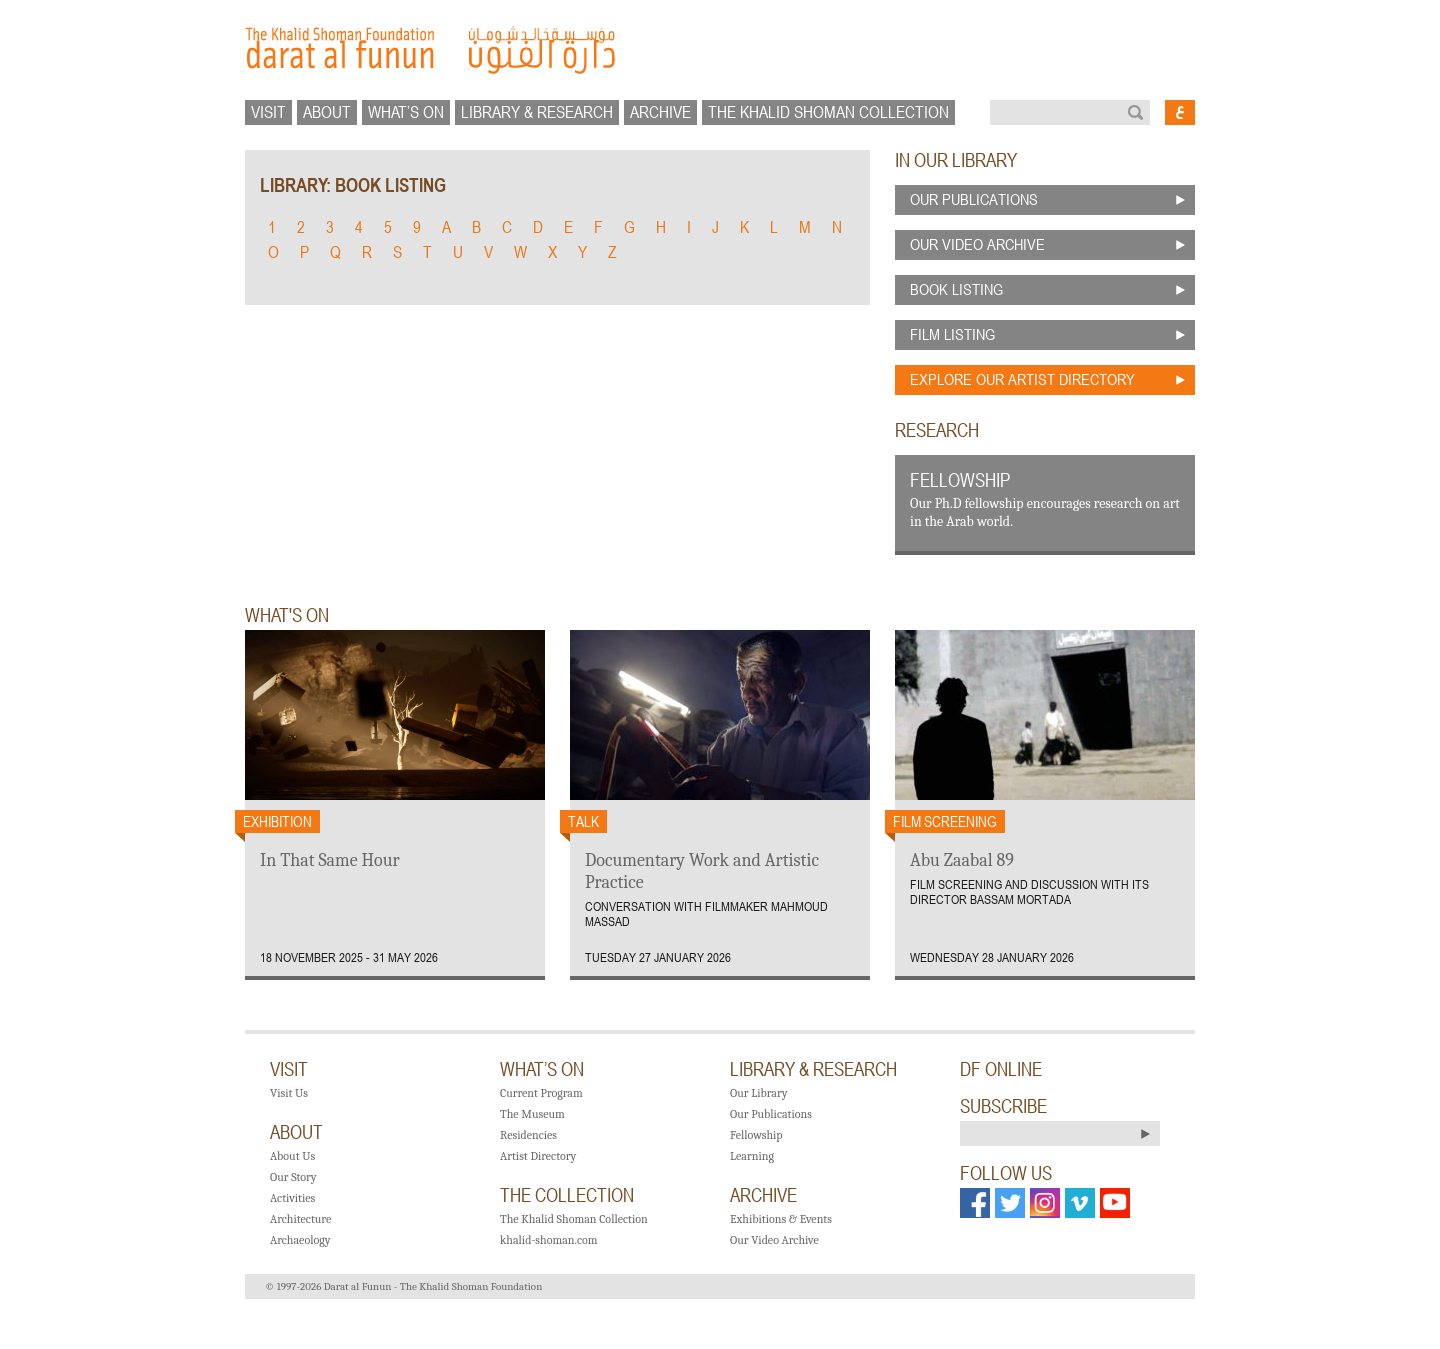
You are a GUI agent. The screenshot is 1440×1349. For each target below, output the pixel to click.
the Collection (567, 1195)
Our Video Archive (774, 1240)
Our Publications (771, 1114)
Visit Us (289, 1093)
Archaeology (300, 1240)
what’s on (406, 112)
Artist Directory (538, 1156)
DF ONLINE (1001, 1069)
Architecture (300, 1219)
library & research (537, 112)
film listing (952, 334)
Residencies (528, 1135)
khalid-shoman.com (549, 1240)
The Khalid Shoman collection (828, 112)
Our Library (758, 1093)
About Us (292, 1156)
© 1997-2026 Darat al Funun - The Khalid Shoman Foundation (403, 1286)
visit (268, 112)
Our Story (293, 1177)
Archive (660, 112)
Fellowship (756, 1135)
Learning (752, 1156)
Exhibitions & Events (781, 1219)
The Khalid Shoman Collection (574, 1219)
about (327, 112)
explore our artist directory (1022, 379)
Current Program (541, 1093)
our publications (974, 199)
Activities (292, 1198)
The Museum (532, 1114)
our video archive (977, 244)
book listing (956, 289)
